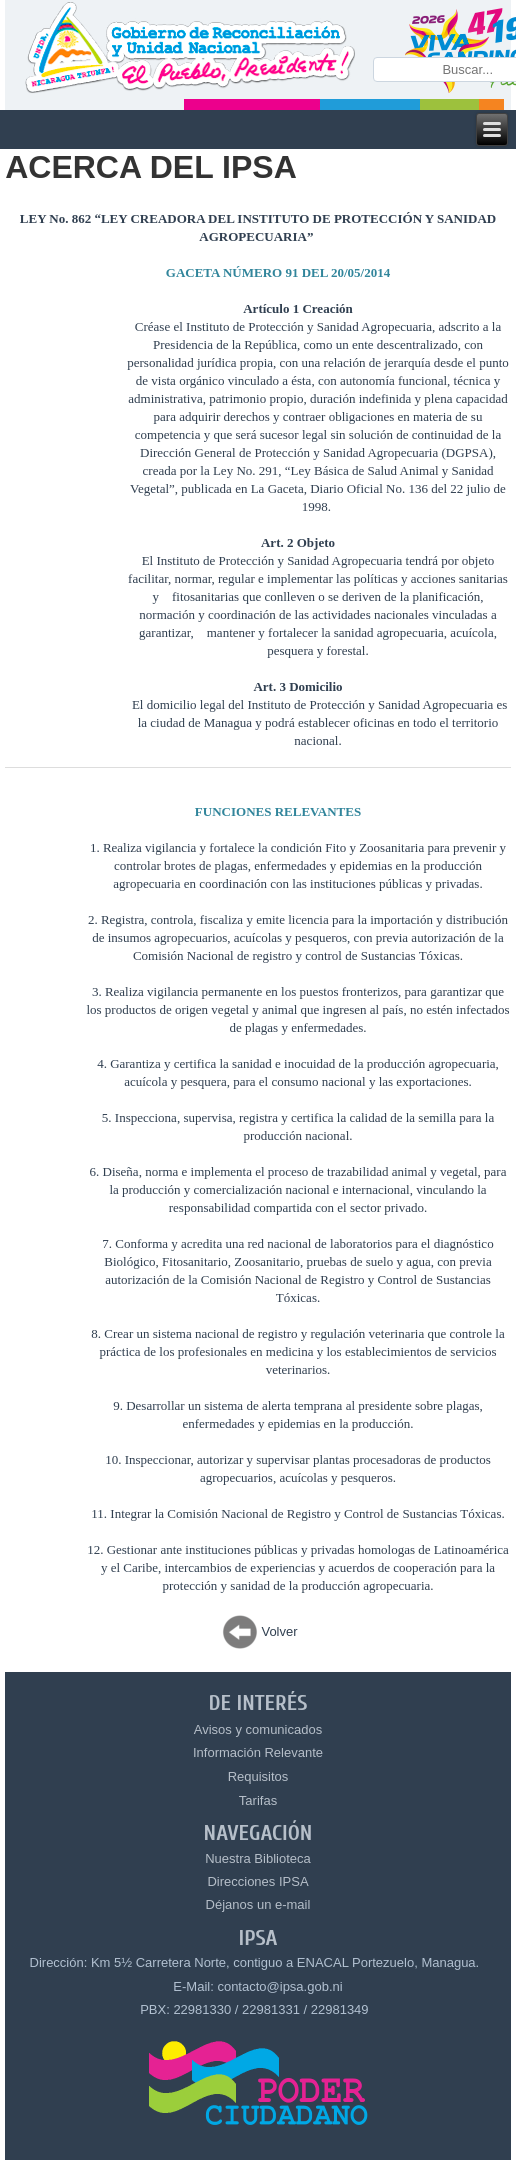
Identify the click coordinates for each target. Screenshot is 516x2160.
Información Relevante (258, 1752)
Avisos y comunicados (258, 1729)
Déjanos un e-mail (258, 1904)
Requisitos (258, 1776)
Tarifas (258, 1800)
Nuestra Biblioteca (258, 1858)
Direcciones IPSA (257, 1881)
